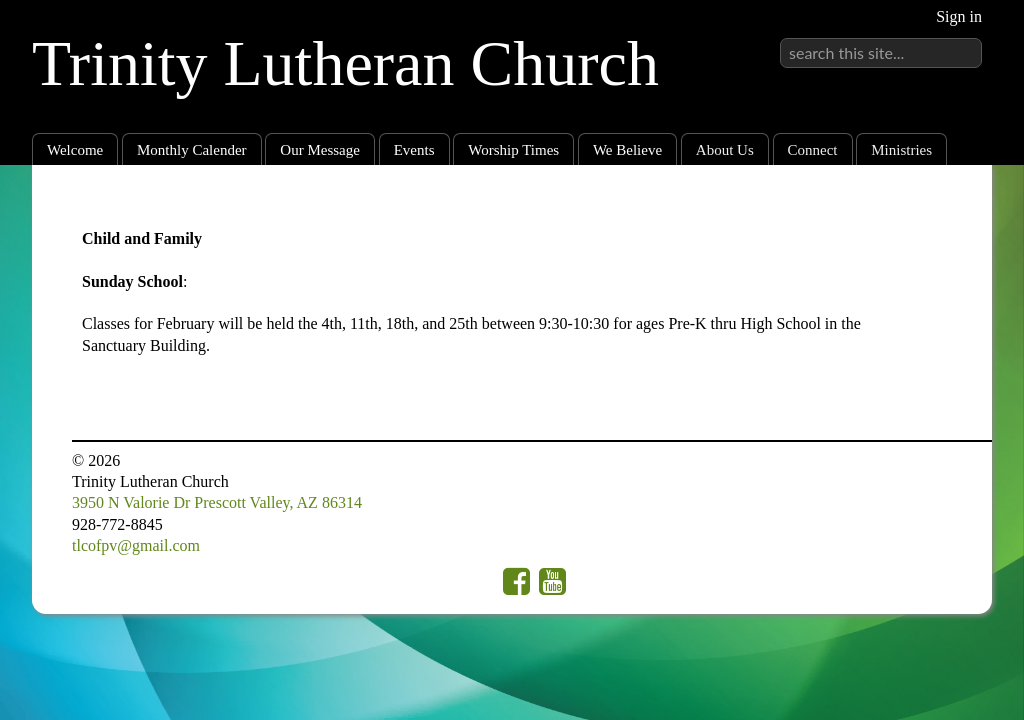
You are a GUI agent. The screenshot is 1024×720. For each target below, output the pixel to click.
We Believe (627, 150)
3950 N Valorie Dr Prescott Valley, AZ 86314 (217, 502)
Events (414, 150)
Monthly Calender (192, 150)
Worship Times (513, 150)
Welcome (75, 150)
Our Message (320, 150)
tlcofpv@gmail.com (136, 545)
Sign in (959, 16)
